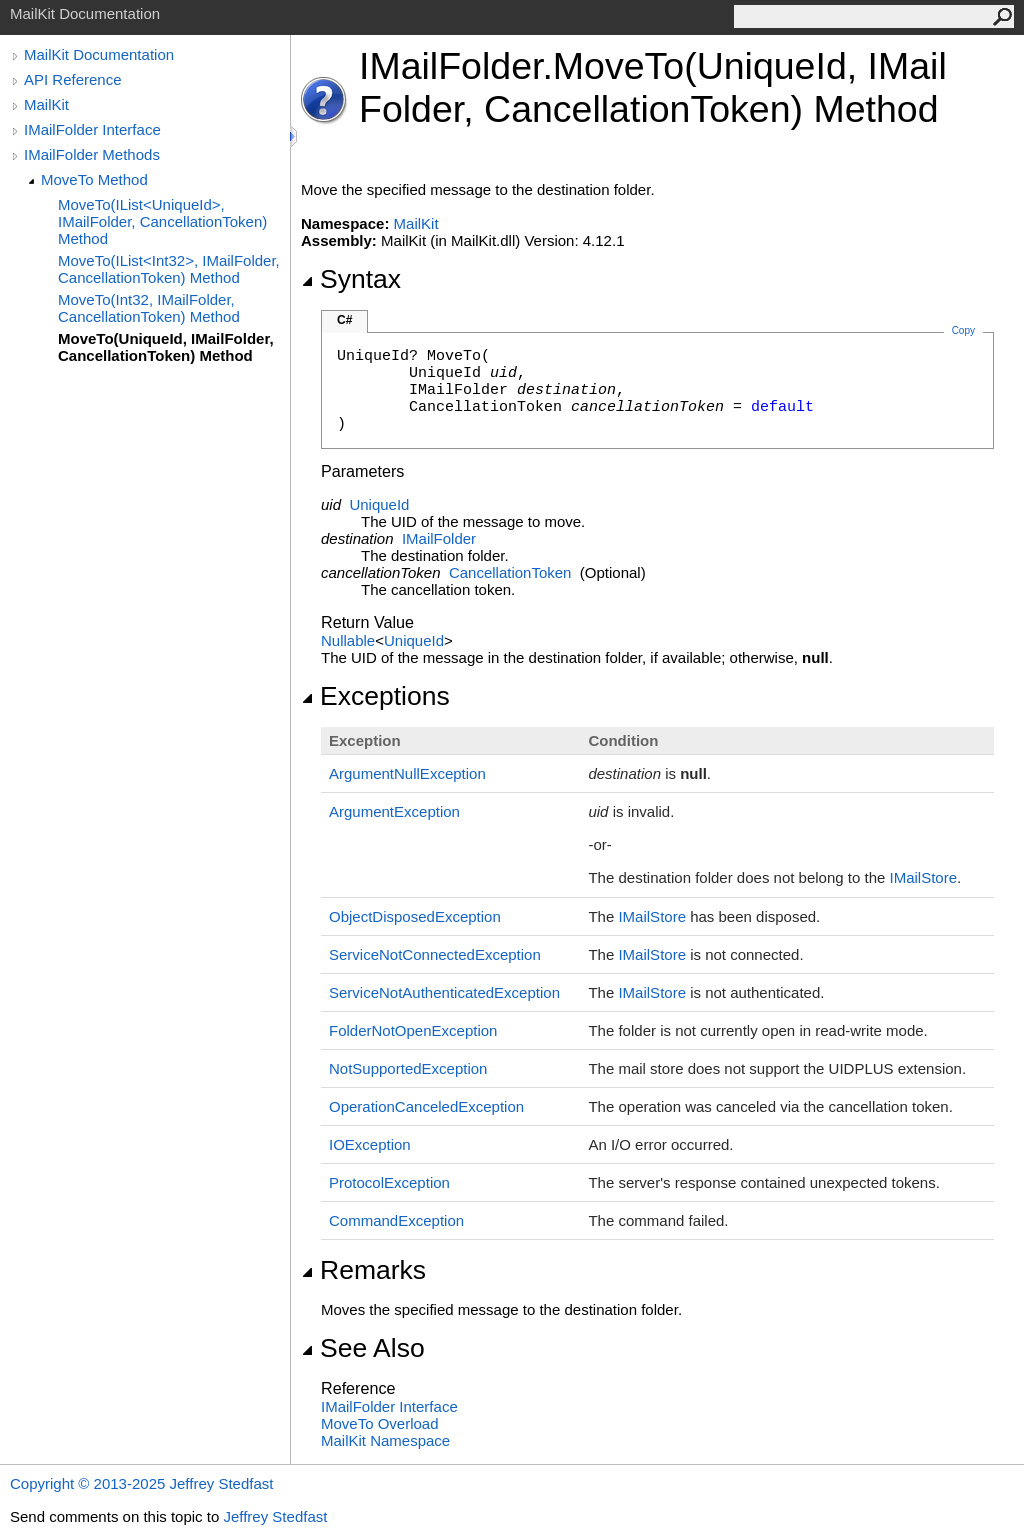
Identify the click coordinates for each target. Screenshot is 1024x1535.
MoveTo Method (94, 179)
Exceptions (375, 696)
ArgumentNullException (407, 773)
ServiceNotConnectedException (435, 954)
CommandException (396, 1220)
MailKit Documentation (99, 54)
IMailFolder (439, 538)
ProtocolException (389, 1182)
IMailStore (924, 877)
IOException (370, 1144)
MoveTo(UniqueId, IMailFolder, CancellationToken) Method (166, 347)
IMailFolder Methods (92, 154)
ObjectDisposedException (415, 916)
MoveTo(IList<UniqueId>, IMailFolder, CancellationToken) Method (162, 221)
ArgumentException (394, 811)
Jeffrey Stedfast (275, 1516)
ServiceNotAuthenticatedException (444, 992)
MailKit (46, 104)
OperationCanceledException (426, 1106)
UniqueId (379, 504)
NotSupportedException (408, 1068)
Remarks (363, 1270)
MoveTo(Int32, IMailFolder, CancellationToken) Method (149, 308)
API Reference (73, 79)
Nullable (348, 640)
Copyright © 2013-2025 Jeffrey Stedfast (141, 1483)
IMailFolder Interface (92, 129)
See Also (363, 1348)
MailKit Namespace (385, 1440)
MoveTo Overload (380, 1423)
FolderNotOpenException (413, 1030)
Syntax (351, 279)
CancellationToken (510, 572)
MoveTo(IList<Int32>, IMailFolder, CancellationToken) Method (169, 269)
